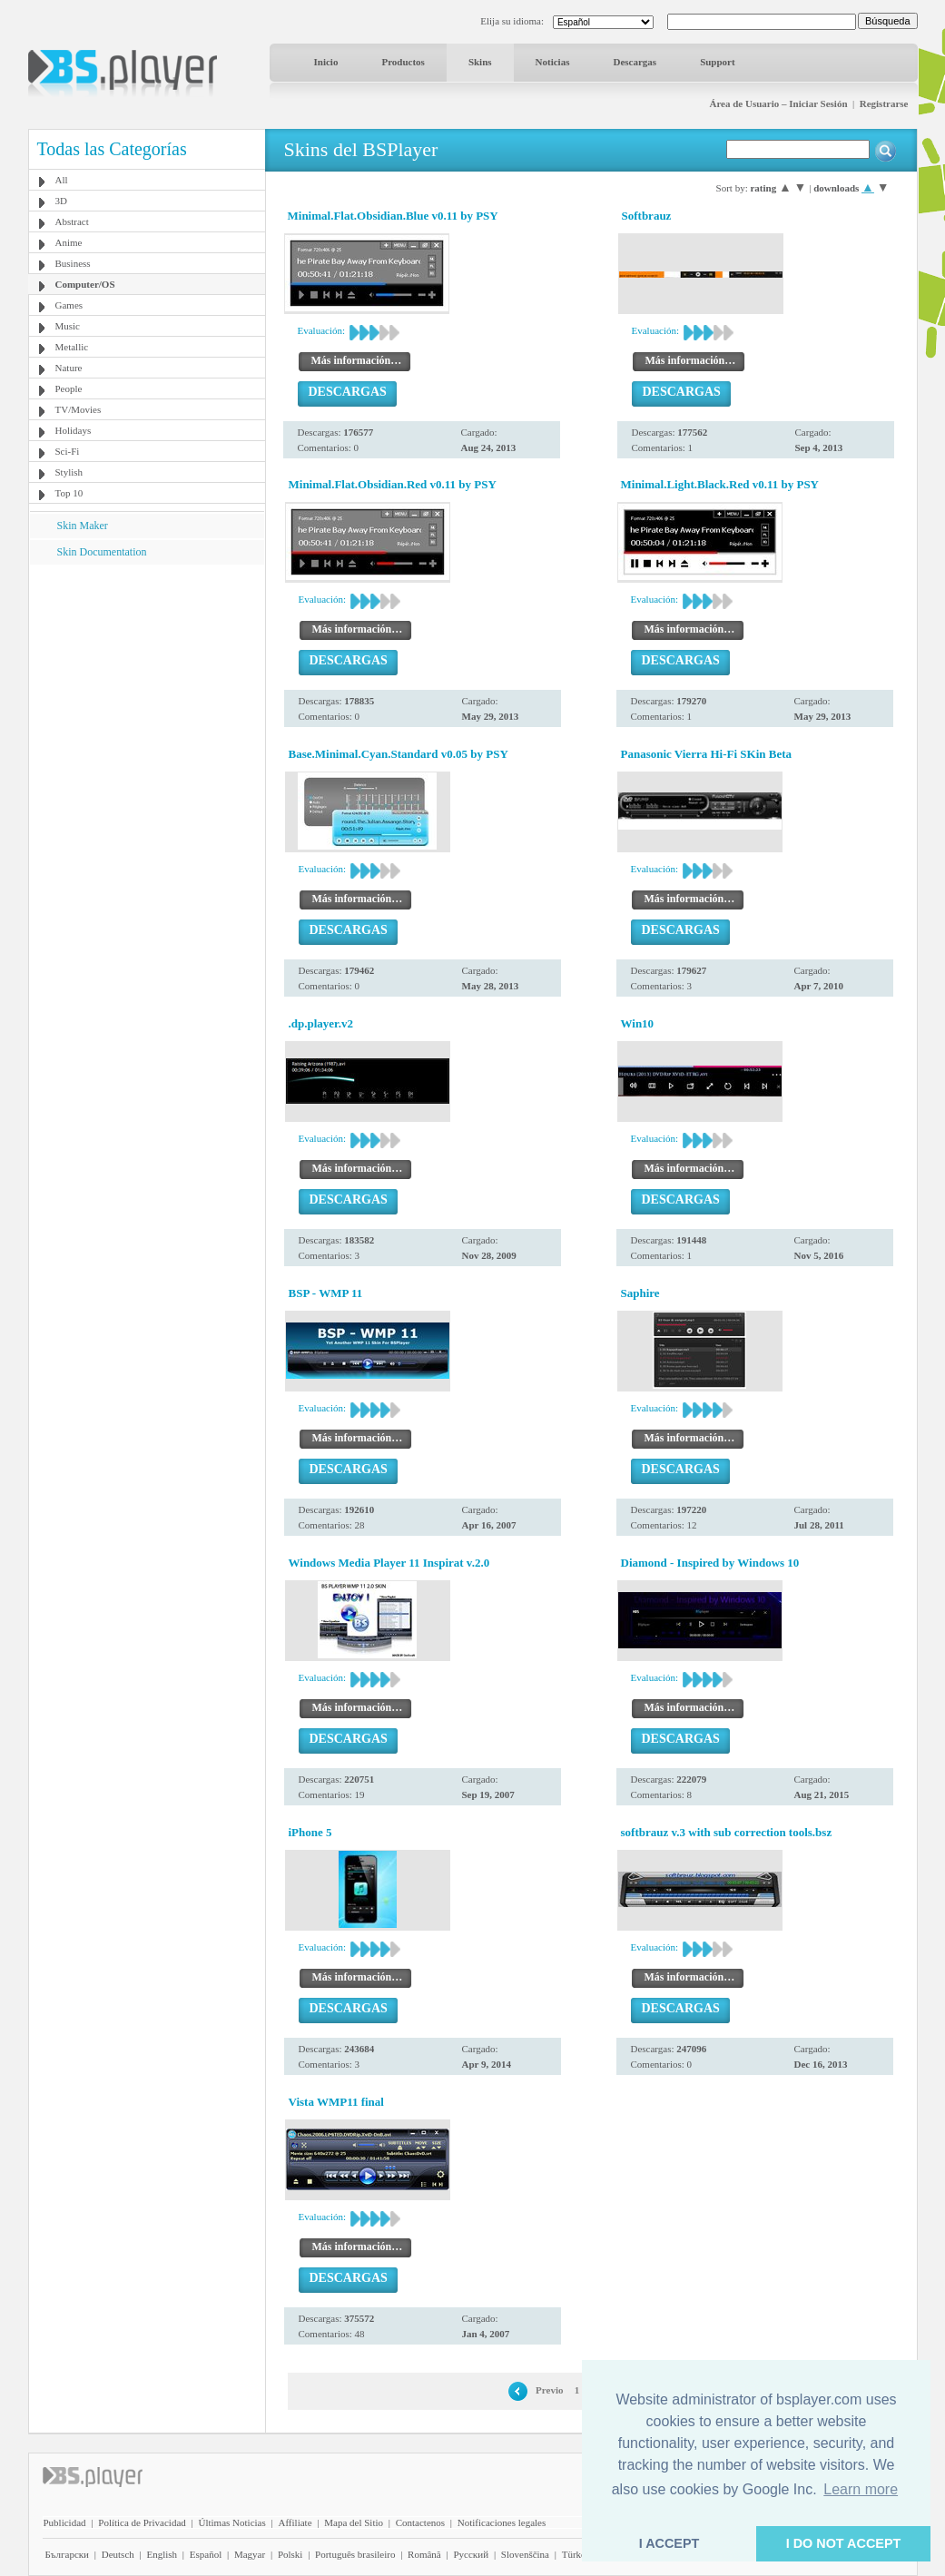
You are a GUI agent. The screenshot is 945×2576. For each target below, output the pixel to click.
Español (205, 2554)
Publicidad (65, 2522)
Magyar (249, 2554)
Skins (480, 61)
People (69, 388)
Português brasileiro (355, 2554)
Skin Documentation (102, 552)
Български (67, 2554)
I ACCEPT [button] (669, 2543)
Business (73, 263)
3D (61, 200)
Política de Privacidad (142, 2522)
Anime (69, 242)
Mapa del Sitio (353, 2522)
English (161, 2554)
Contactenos (420, 2522)
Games (69, 305)
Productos (402, 61)
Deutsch (118, 2554)
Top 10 (69, 492)
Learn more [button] (860, 2489)
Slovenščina (525, 2554)
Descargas (634, 61)
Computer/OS (85, 284)
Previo (549, 2389)
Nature (69, 367)
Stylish (69, 472)
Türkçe (576, 2554)
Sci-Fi (67, 451)
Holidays (73, 430)
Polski (290, 2554)
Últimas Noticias (232, 2522)
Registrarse (884, 103)
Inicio (326, 61)
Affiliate (294, 2522)
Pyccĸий (470, 2554)
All (61, 179)
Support (717, 61)
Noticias (553, 61)
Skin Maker (82, 525)
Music (68, 325)
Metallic (72, 346)
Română (424, 2554)
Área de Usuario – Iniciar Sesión (778, 103)
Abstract (72, 221)
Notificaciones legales (502, 2522)
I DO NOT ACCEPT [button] (843, 2543)
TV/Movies (78, 409)
